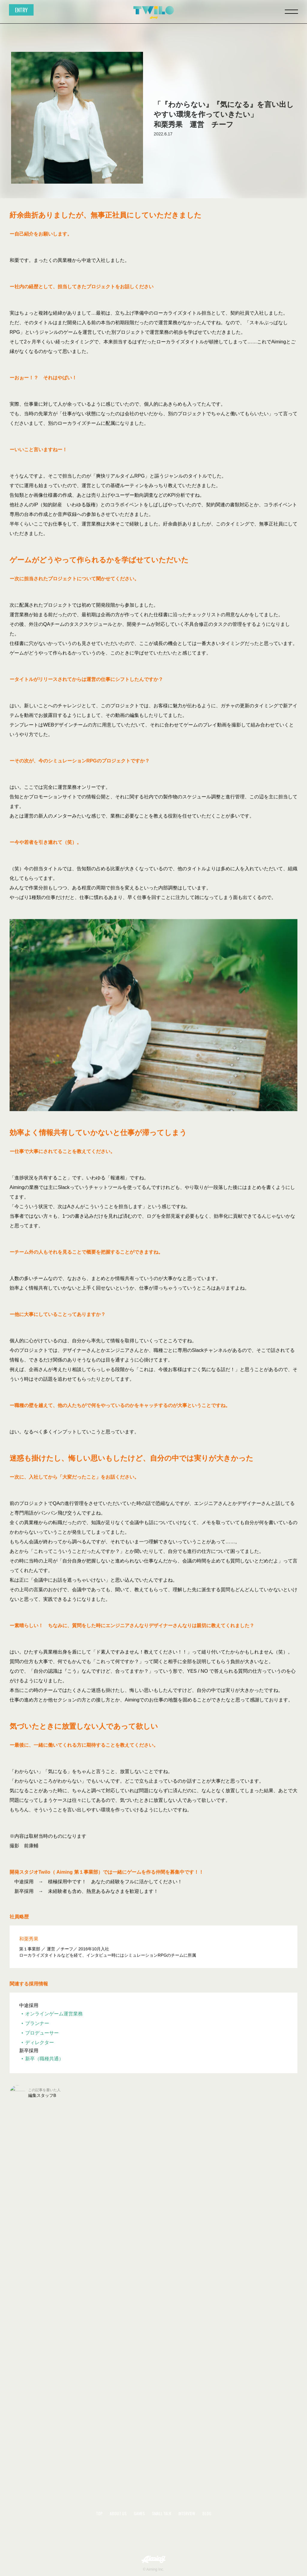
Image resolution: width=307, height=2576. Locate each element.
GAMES (139, 2513)
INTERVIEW (186, 2513)
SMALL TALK (161, 2513)
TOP (99, 2513)
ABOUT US (118, 2513)
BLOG (206, 2513)
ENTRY (21, 10)
